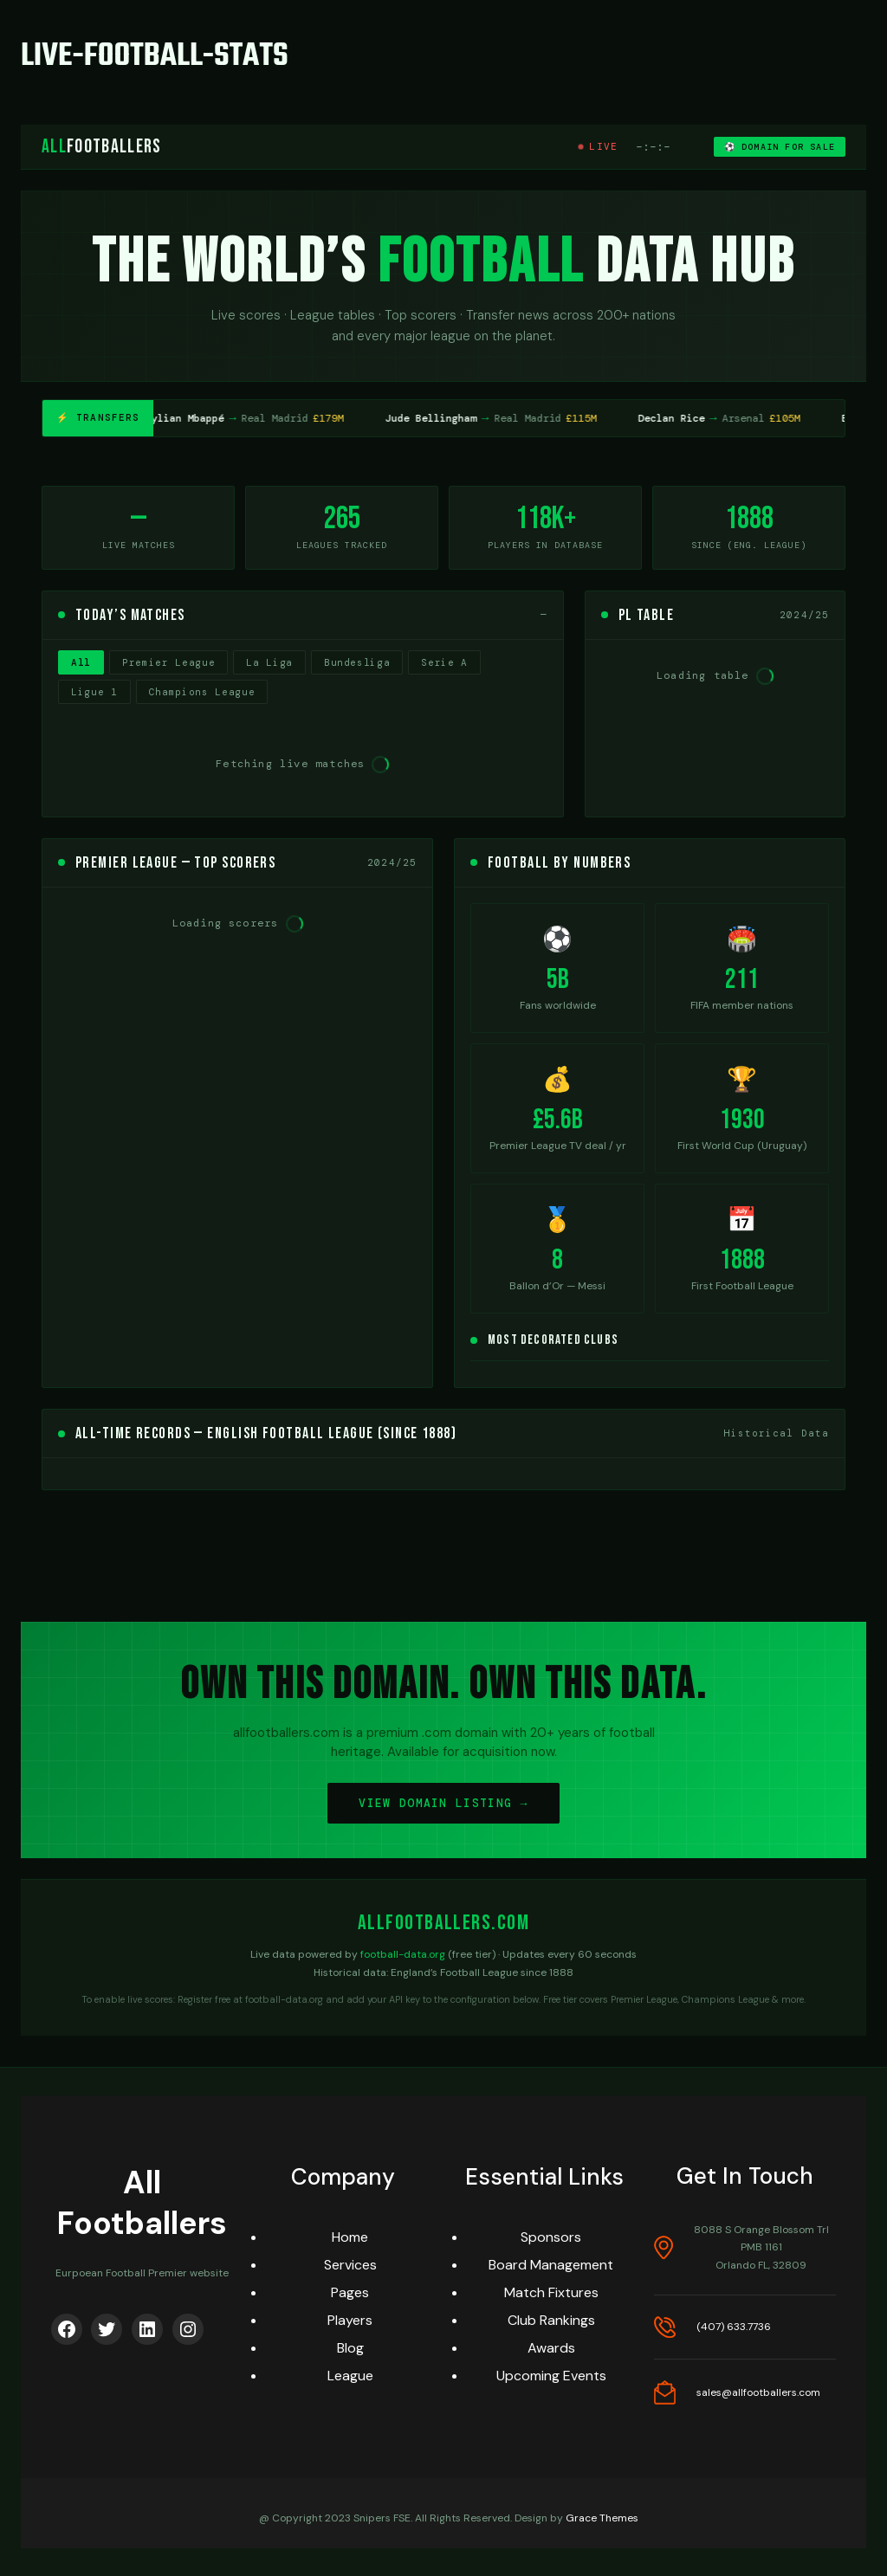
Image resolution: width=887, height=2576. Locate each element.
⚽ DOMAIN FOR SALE (779, 146)
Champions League (202, 692)
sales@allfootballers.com (758, 2392)
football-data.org (402, 1954)
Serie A (444, 662)
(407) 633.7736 (733, 2327)
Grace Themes (602, 2518)
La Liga (269, 662)
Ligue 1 (94, 692)
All (81, 662)
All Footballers (142, 2203)
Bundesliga (357, 662)
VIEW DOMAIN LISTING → (443, 1803)
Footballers (102, 146)
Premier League (168, 662)
